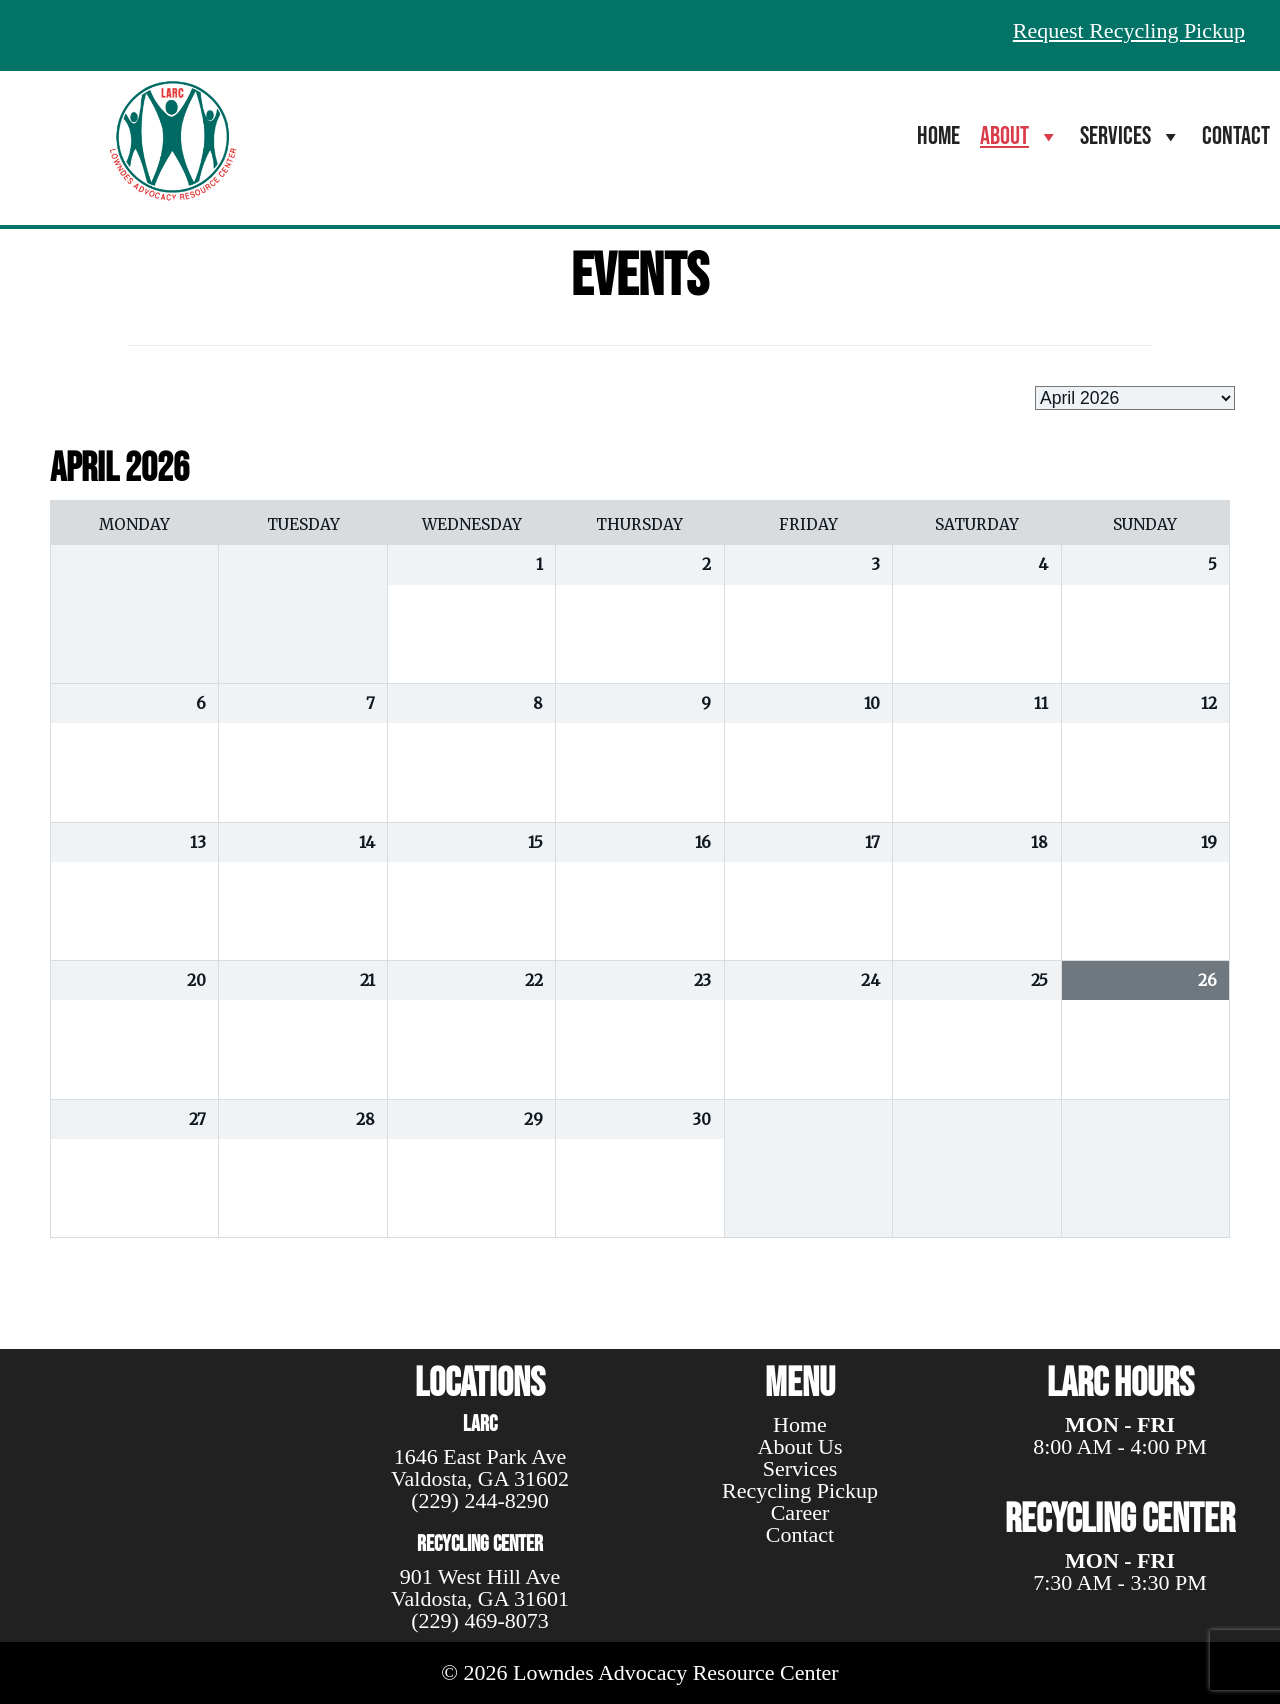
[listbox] (1135, 398)
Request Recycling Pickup (1129, 30)
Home (938, 136)
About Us (800, 1446)
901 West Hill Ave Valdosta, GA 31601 (480, 1587)
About (1020, 136)
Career (800, 1512)
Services (1131, 136)
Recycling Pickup (800, 1490)
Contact (1236, 136)
